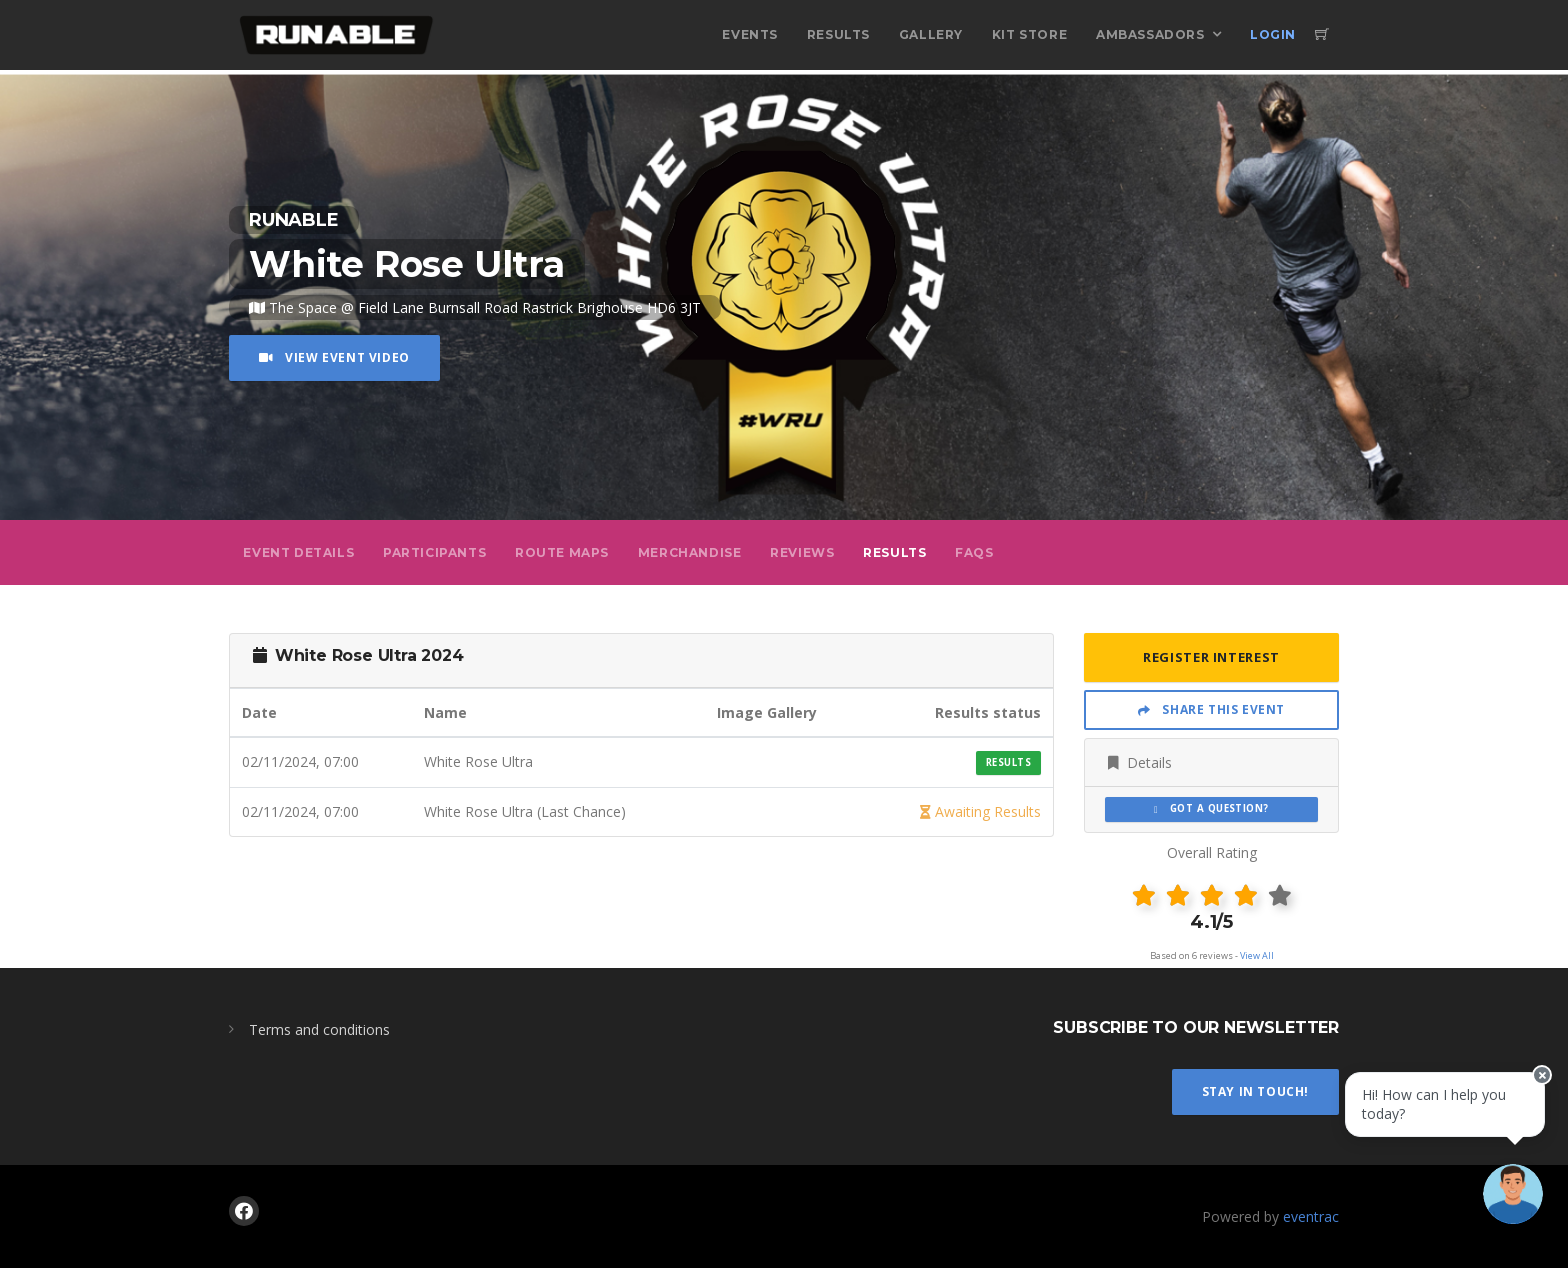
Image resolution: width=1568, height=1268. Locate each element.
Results (838, 34)
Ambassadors (1150, 34)
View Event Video (334, 357)
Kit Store (1029, 34)
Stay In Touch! (1255, 1091)
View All (1257, 955)
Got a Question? (1211, 808)
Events (750, 34)
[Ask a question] (1508, 1208)
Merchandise (690, 552)
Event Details (298, 552)
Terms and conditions (319, 1029)
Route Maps (562, 552)
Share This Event (1211, 709)
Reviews (802, 552)
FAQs (974, 552)
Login (1273, 34)
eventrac (1311, 1216)
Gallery (931, 34)
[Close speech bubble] (1535, 1096)
